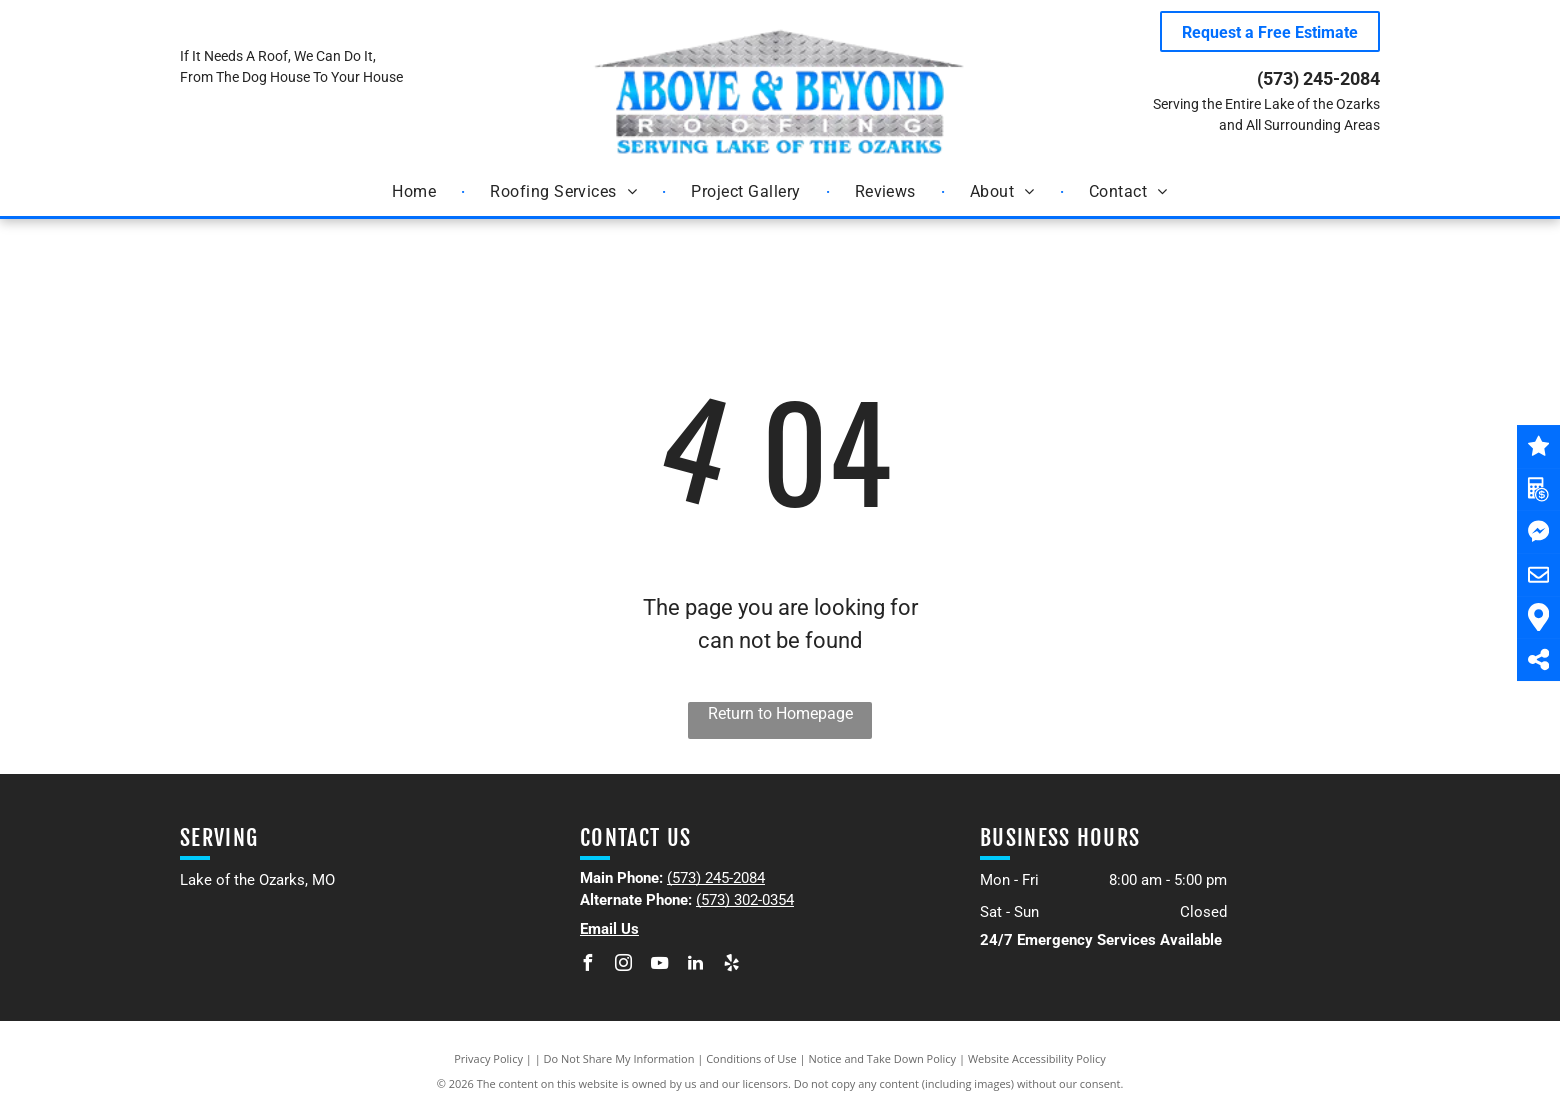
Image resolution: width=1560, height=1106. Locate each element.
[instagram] (624, 965)
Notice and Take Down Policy (883, 1058)
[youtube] (660, 965)
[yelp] (732, 965)
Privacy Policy (488, 1058)
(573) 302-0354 (745, 900)
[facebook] (588, 965)
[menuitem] (416, 192)
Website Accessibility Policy (1037, 1058)
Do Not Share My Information (619, 1058)
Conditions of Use (751, 1058)
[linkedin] (696, 965)
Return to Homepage (780, 713)
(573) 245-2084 (1318, 78)
